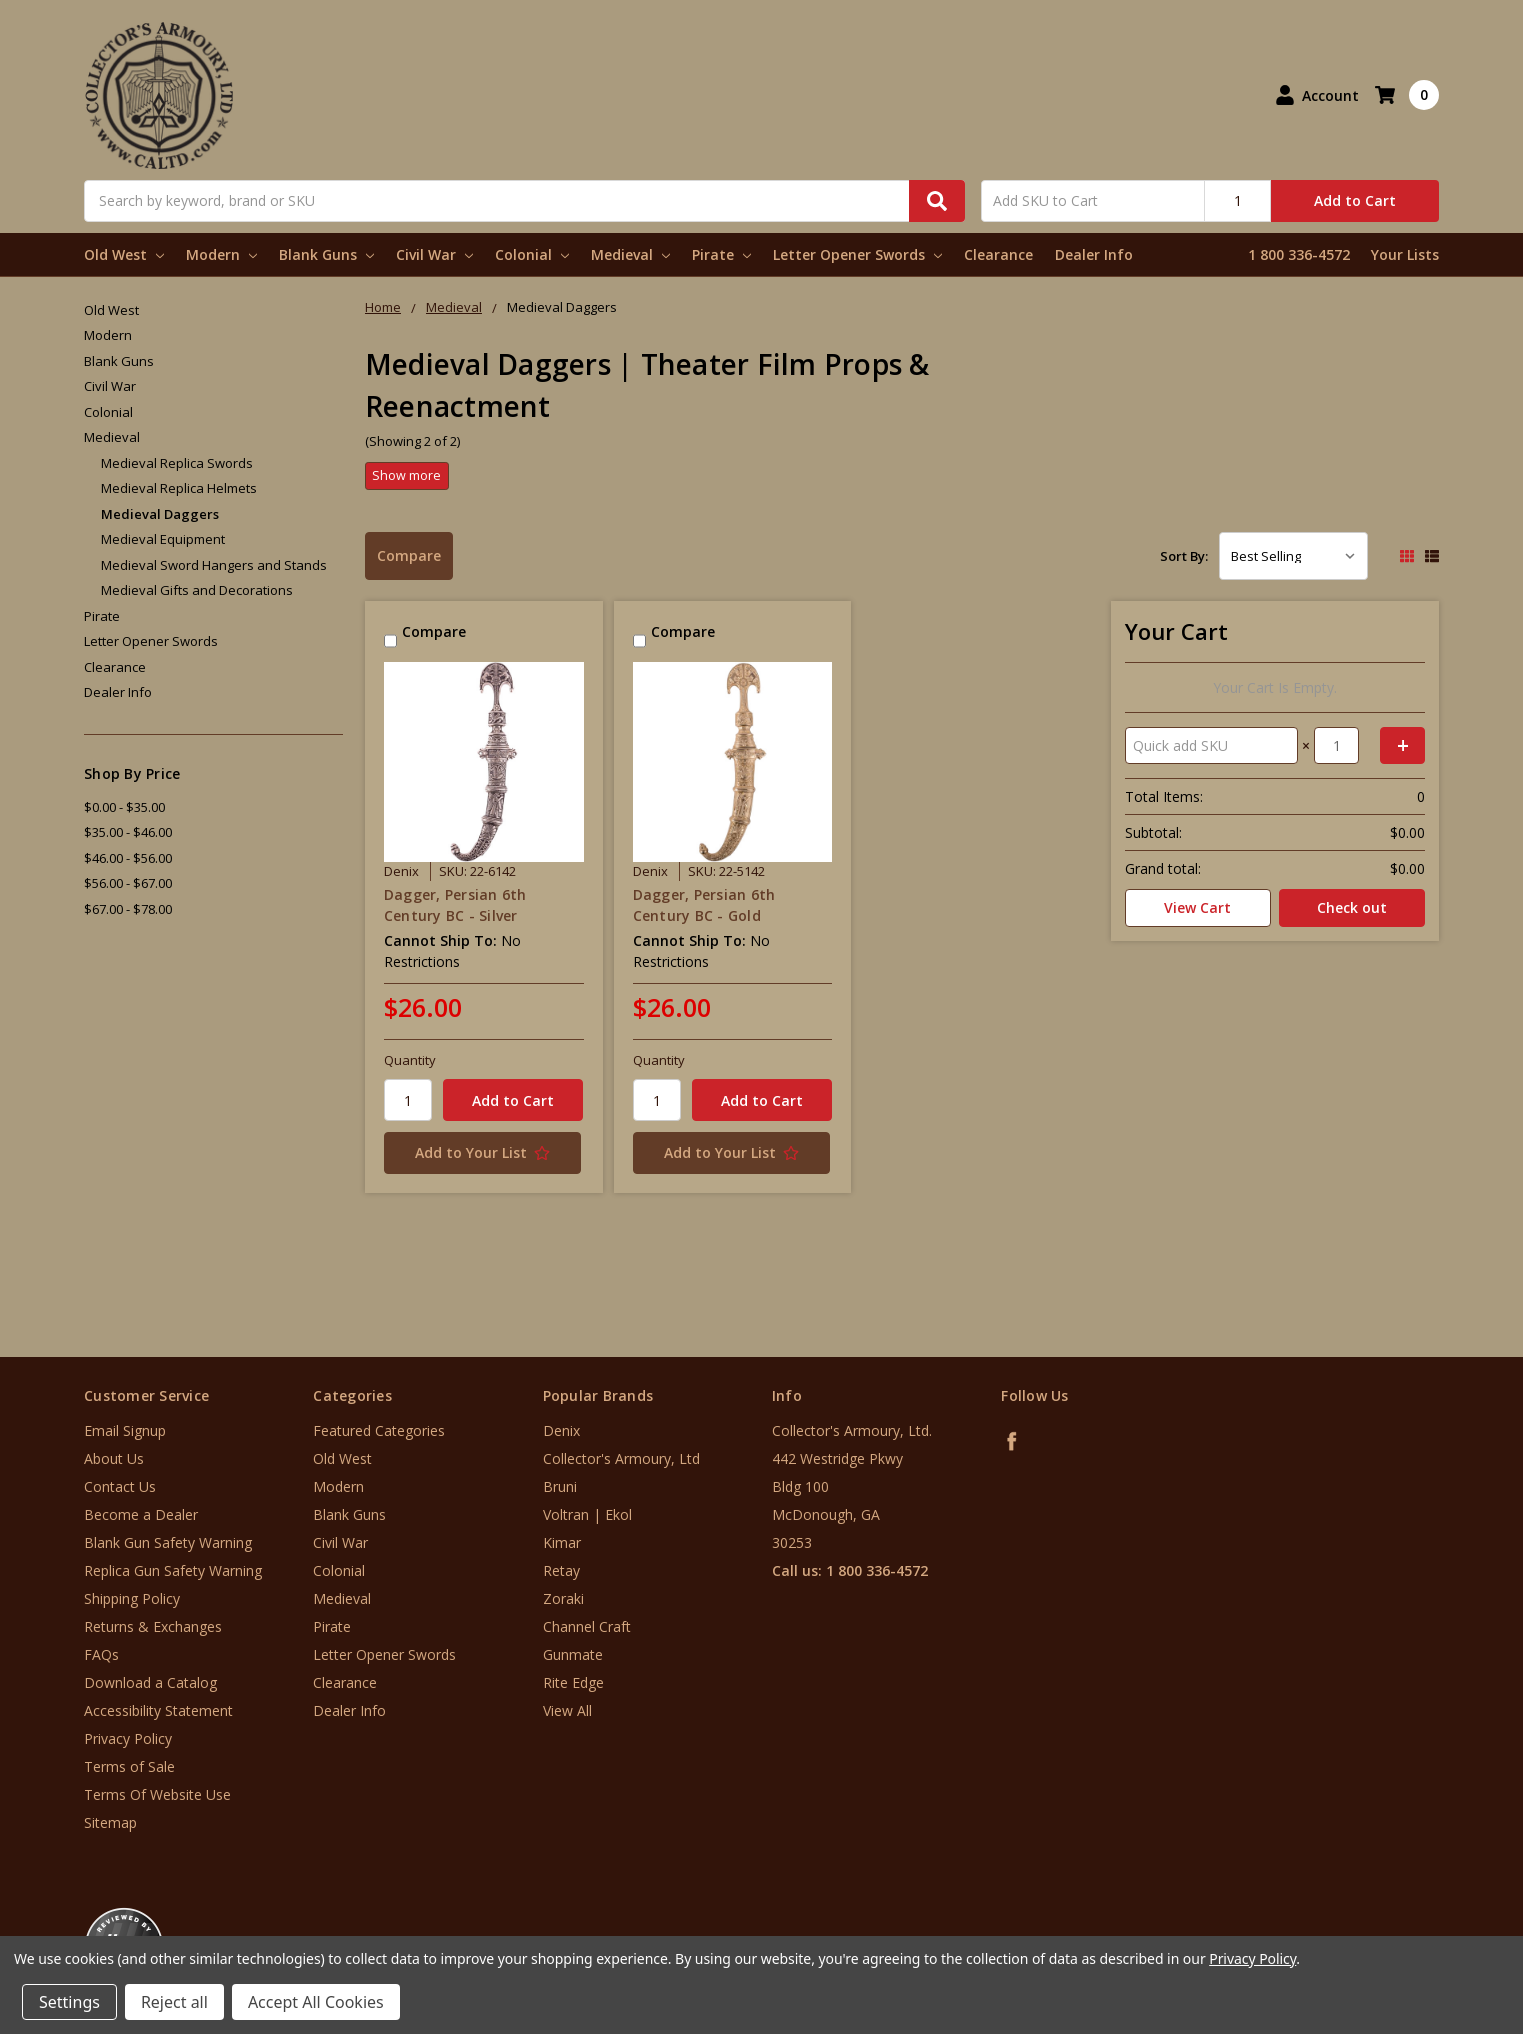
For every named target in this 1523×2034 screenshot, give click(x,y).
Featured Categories (379, 1430)
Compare (409, 555)
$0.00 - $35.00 (124, 807)
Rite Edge (573, 1682)
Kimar (562, 1542)
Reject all (174, 2002)
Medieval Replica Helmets (179, 488)
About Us (114, 1458)
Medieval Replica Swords (177, 463)
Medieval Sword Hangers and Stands (214, 565)
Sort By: (1184, 556)
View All (567, 1710)
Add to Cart (1355, 200)
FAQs (101, 1654)
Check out (1352, 907)
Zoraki (563, 1598)
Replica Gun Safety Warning (173, 1570)
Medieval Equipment (163, 539)
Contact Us (120, 1486)
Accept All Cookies (316, 2002)
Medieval (630, 254)
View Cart (1197, 907)
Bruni (560, 1486)
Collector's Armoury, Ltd (621, 1458)
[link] (1440, 1913)
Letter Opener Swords (857, 254)
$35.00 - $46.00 (128, 832)
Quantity (410, 1060)
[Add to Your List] (484, 1153)
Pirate (721, 254)
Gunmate (573, 1654)
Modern (221, 254)
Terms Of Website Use (157, 1794)
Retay (561, 1570)
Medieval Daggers (160, 514)
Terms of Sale (129, 1766)
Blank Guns (326, 254)
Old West (124, 254)
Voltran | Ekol (587, 1514)
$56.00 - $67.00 (128, 883)
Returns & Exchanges (153, 1626)
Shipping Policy (132, 1598)
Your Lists (1405, 254)
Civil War (434, 254)
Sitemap (110, 1822)
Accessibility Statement (158, 1710)
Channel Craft (587, 1626)
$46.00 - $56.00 (128, 858)
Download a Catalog (150, 1682)
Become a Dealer (141, 1514)
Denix (561, 1430)
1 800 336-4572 (1299, 254)
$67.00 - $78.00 (128, 909)
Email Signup (125, 1430)
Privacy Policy (128, 1738)
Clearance (998, 254)
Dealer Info (1094, 254)
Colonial (532, 254)
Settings (69, 2002)
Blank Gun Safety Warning (168, 1542)
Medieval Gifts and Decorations (197, 590)
